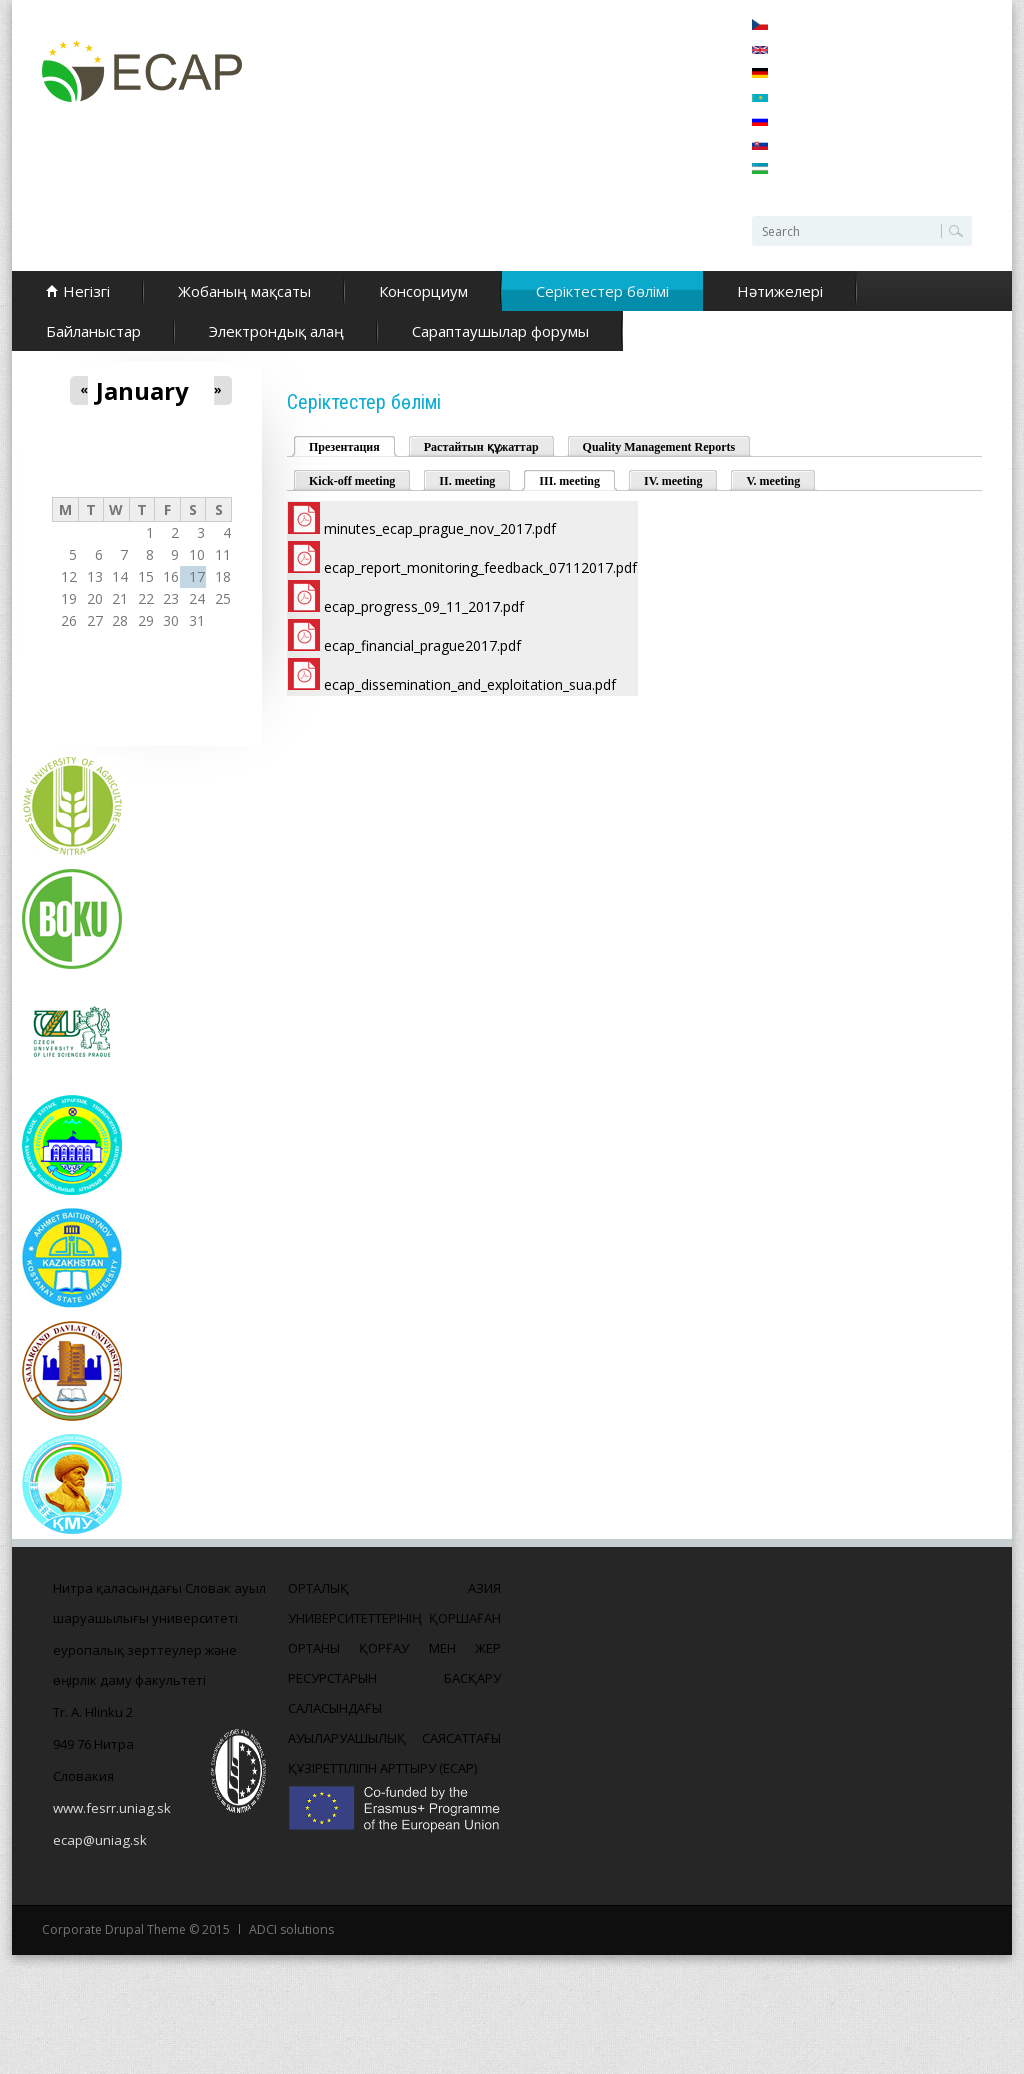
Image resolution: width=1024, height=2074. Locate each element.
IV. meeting (673, 481)
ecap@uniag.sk (99, 1840)
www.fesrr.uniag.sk (111, 1808)
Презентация (344, 447)
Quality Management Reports (659, 447)
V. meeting (773, 481)
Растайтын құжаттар (481, 447)
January (142, 391)
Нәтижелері (780, 291)
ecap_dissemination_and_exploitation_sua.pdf (470, 684)
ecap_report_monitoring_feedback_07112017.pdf (480, 567)
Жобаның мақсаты (244, 291)
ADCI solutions (290, 1929)
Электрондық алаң (276, 331)
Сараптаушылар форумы (500, 331)
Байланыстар (93, 331)
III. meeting (578, 479)
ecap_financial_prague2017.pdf (422, 645)
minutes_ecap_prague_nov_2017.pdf (440, 528)
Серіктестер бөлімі (602, 291)
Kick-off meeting (352, 481)
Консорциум (423, 291)
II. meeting (467, 481)
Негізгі (86, 291)
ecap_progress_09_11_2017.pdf (424, 606)
